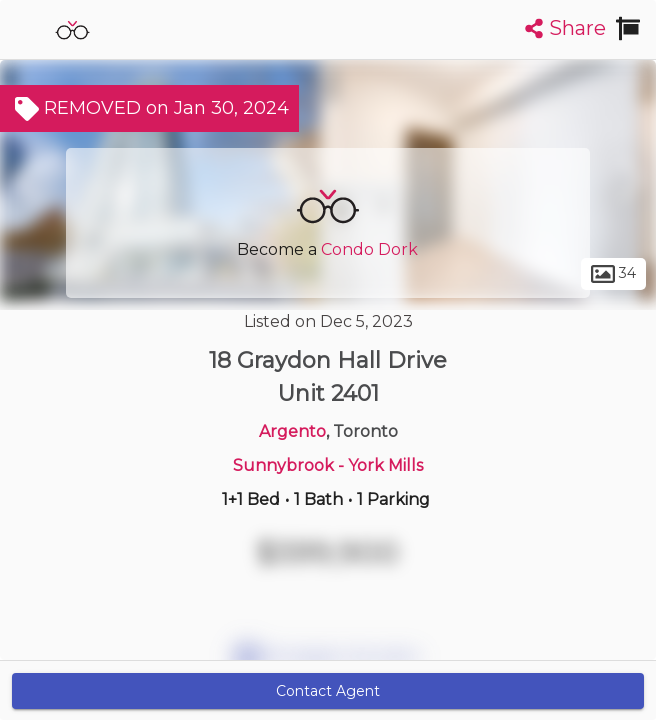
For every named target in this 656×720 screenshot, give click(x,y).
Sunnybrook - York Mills (328, 465)
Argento (292, 431)
